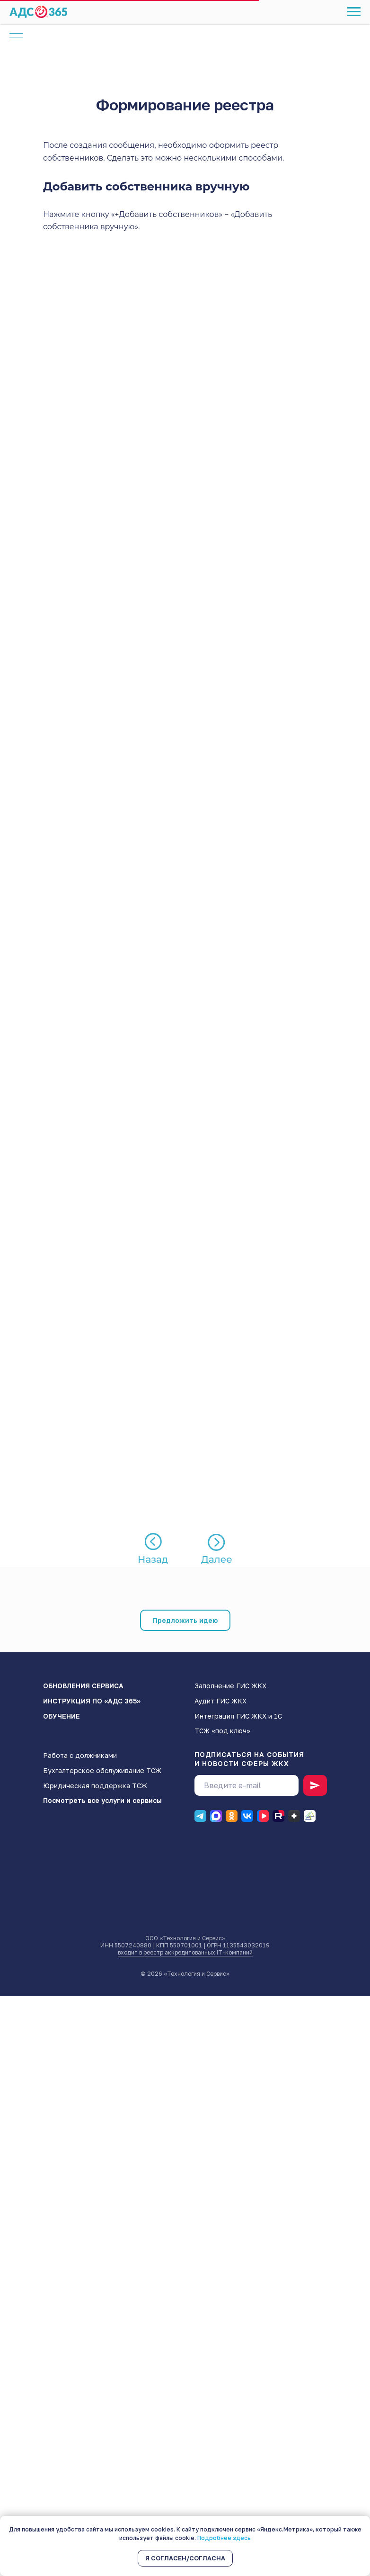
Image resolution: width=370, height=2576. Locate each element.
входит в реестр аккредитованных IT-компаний (185, 1952)
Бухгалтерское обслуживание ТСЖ (102, 1770)
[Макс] (216, 1816)
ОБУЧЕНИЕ (61, 1716)
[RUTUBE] (278, 1816)
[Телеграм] (200, 1816)
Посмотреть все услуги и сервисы (102, 1800)
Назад (153, 1559)
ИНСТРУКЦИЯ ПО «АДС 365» (92, 1701)
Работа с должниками (80, 1755)
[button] (185, 1620)
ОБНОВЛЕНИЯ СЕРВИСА (83, 1686)
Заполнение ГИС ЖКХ (230, 1686)
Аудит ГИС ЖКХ (220, 1701)
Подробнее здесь (224, 2537)
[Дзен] (294, 1816)
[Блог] (310, 1816)
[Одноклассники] (232, 1816)
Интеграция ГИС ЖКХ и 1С (238, 1716)
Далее (216, 1559)
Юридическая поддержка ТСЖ (95, 1786)
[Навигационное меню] (354, 12)
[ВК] (247, 1816)
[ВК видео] (263, 1816)
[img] (216, 1541)
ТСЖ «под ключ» (222, 1731)
